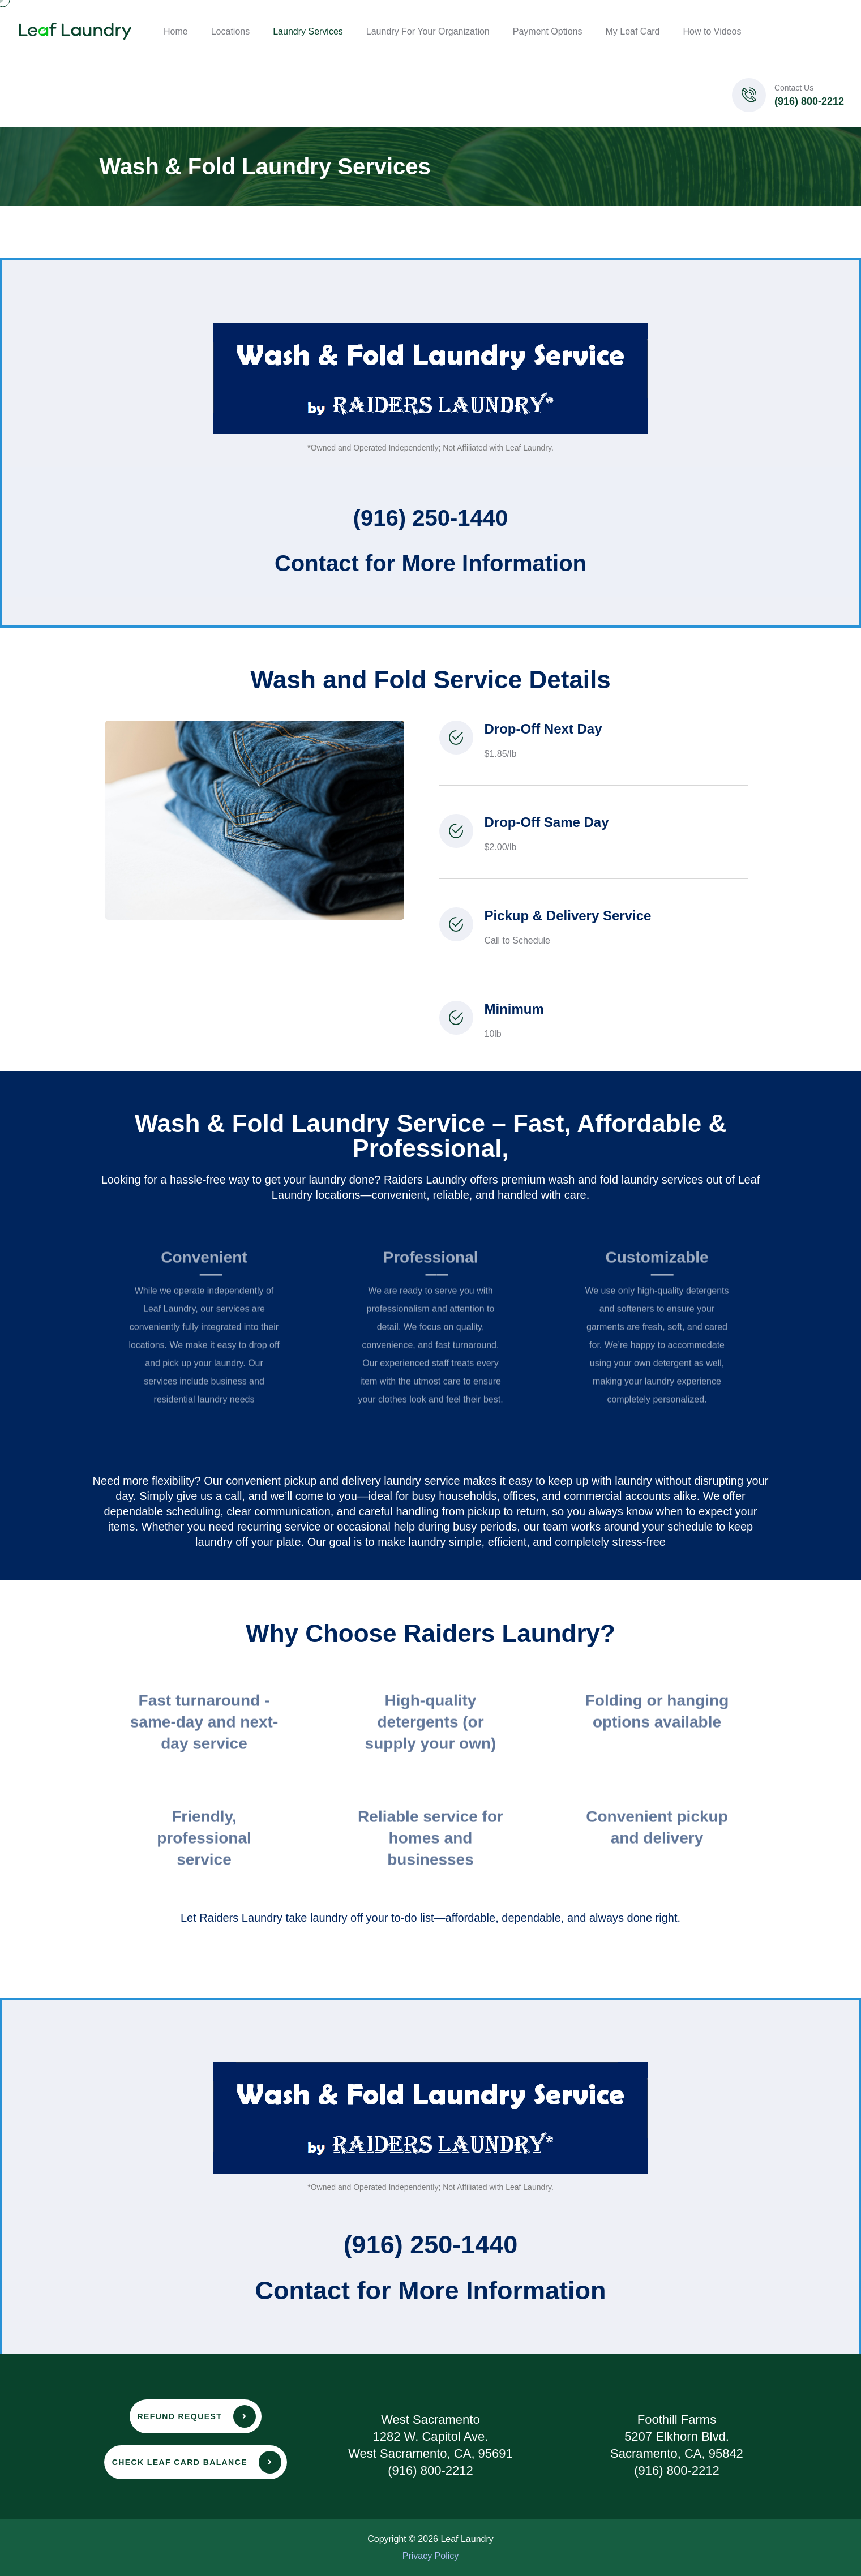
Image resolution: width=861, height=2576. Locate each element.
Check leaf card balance (196, 2462)
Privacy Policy (430, 2556)
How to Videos (712, 31)
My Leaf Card (632, 31)
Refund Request (197, 2416)
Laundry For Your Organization (428, 31)
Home (176, 31)
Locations (230, 31)
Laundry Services (308, 31)
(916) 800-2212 (809, 101)
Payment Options (547, 31)
